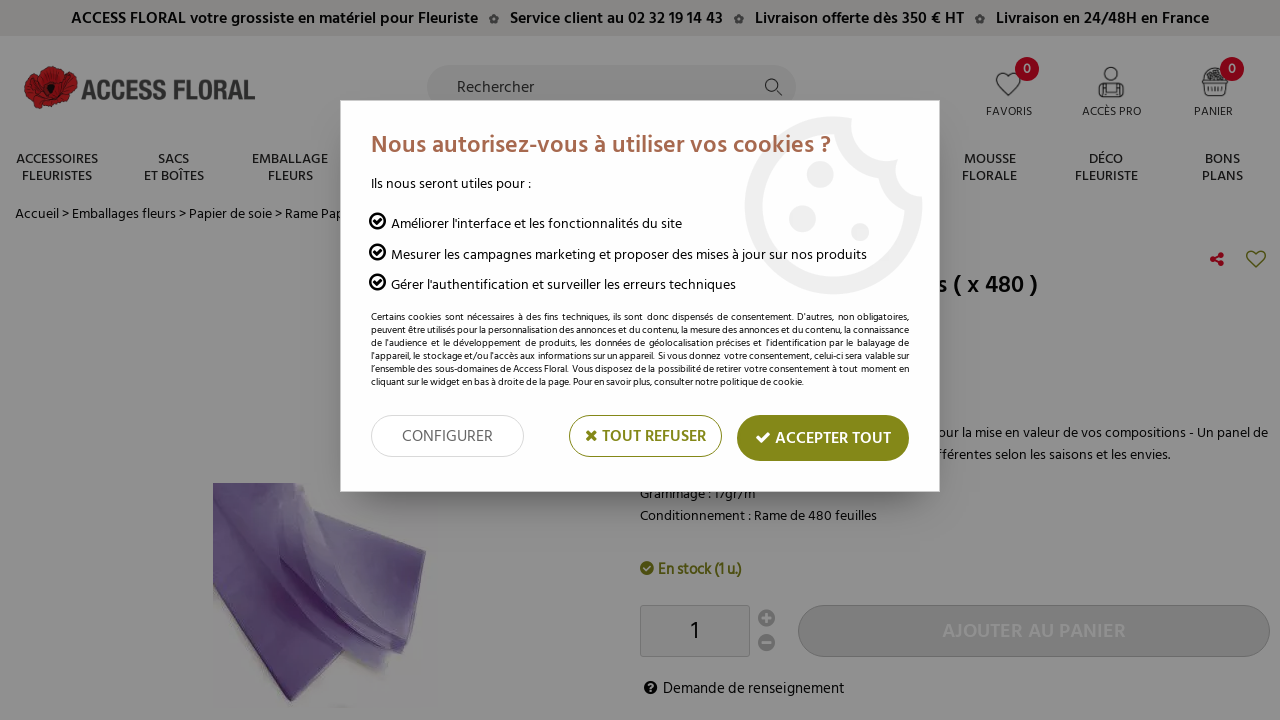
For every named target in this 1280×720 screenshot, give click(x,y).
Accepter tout (823, 438)
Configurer (447, 436)
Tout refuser (645, 436)
